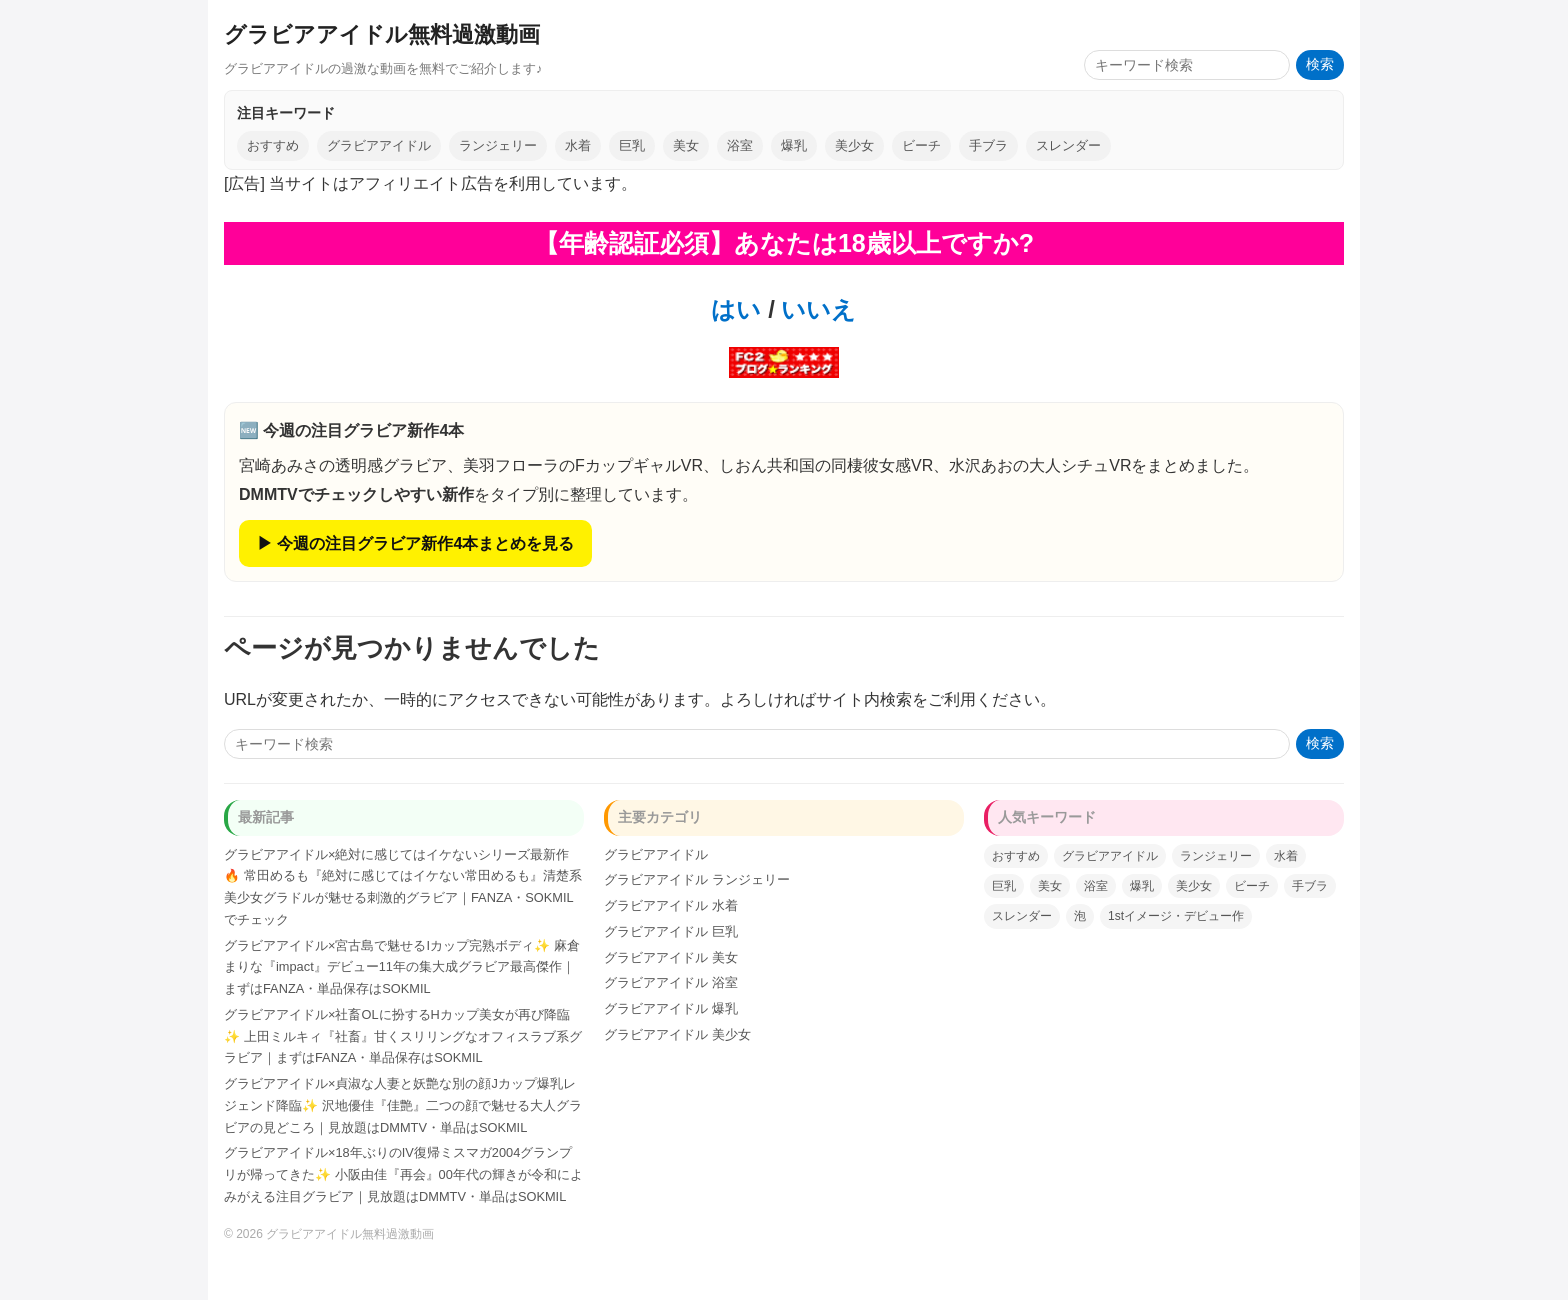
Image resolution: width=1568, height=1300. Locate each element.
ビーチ (921, 145)
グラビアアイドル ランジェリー (697, 879)
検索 (1320, 64)
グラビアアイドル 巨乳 (671, 931)
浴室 (740, 145)
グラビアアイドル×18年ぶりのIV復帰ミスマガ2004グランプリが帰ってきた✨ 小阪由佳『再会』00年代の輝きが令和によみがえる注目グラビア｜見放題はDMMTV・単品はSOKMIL (403, 1174)
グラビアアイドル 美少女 (677, 1034)
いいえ (816, 309)
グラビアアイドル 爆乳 (671, 1008)
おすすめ (273, 145)
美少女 (854, 145)
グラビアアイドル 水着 (671, 905)
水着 (578, 145)
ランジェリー (498, 145)
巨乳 (632, 145)
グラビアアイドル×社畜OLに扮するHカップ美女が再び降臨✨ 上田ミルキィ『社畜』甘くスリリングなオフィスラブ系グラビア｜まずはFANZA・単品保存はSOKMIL (403, 1036)
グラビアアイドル (379, 145)
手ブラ (988, 145)
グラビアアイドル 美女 (671, 957)
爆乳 (794, 145)
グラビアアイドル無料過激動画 (382, 34)
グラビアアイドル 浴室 (671, 982)
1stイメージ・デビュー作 (1176, 916)
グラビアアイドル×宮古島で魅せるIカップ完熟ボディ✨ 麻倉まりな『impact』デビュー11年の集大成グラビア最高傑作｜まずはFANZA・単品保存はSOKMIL (402, 967)
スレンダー (1068, 145)
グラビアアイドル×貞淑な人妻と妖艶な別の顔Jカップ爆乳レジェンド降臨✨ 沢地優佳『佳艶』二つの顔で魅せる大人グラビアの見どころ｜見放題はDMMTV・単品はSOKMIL (403, 1105)
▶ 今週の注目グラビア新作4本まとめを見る (415, 543)
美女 (686, 145)
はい (736, 309)
